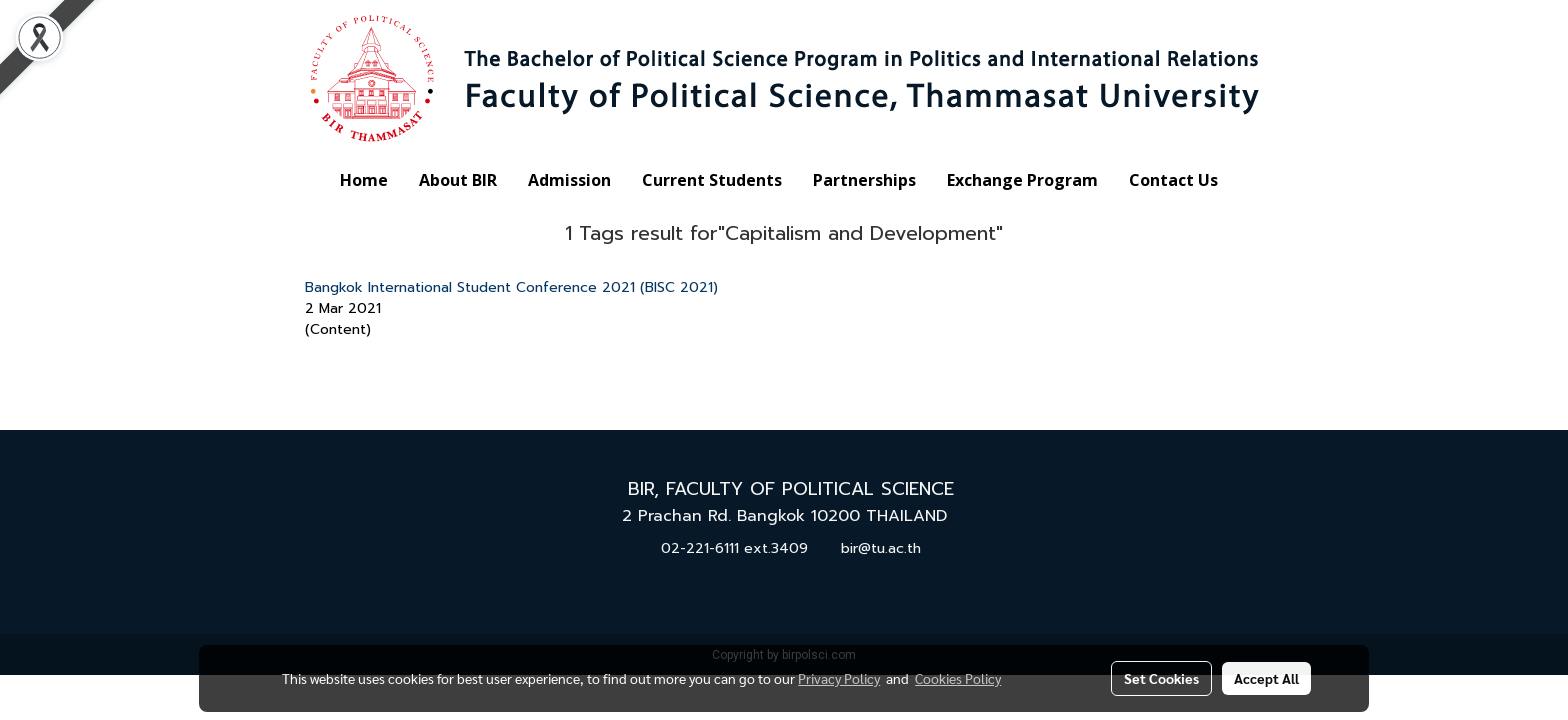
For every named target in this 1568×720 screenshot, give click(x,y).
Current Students (712, 180)
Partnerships (864, 180)
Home (364, 180)
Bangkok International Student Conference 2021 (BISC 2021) (511, 287)
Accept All (1266, 678)
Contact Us (1173, 180)
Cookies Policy (958, 678)
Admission (569, 180)
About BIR (458, 180)
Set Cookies (1161, 678)
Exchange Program (1022, 180)
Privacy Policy (839, 678)
